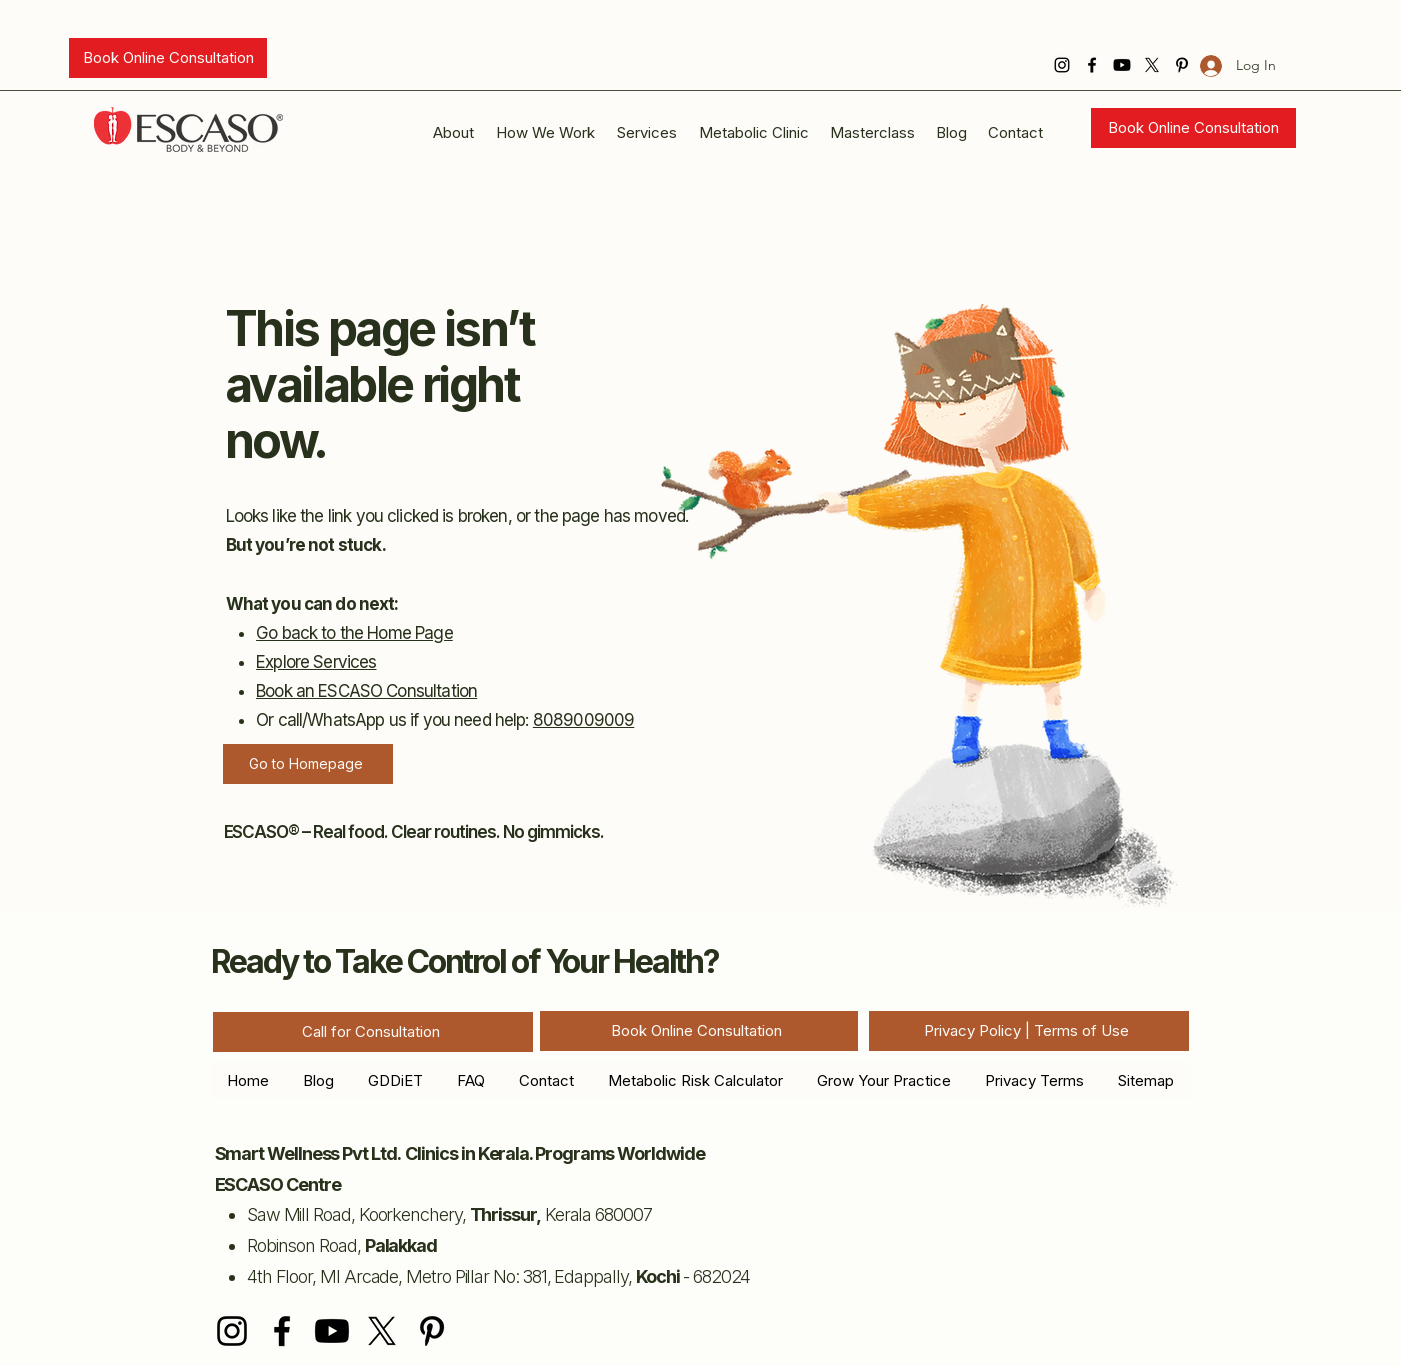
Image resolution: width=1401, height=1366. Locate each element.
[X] (1152, 65)
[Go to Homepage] (308, 764)
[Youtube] (1122, 65)
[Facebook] (1092, 65)
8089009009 (584, 720)
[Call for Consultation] (373, 1032)
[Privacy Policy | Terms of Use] (1029, 1031)
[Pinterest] (432, 1331)
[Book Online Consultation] (168, 58)
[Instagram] (1062, 65)
